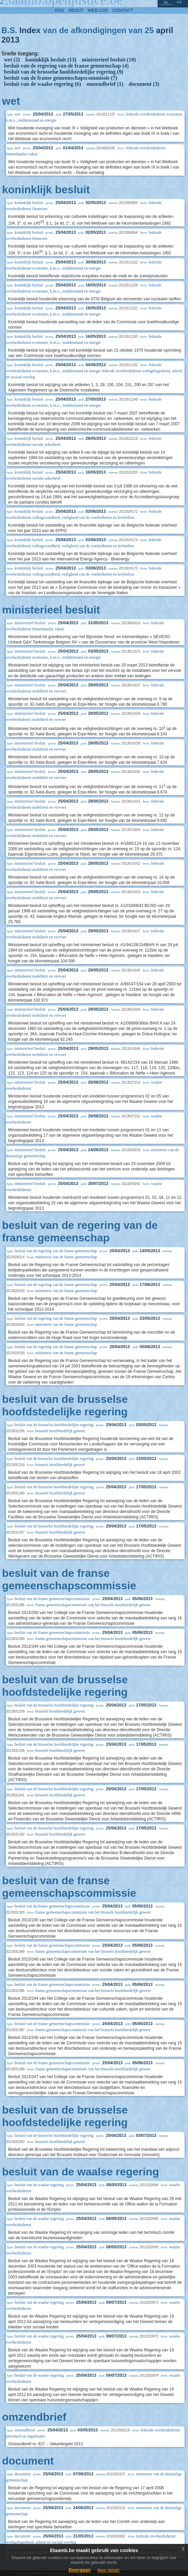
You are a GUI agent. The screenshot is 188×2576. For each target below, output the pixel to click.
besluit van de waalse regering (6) (42, 84)
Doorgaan (80, 2570)
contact (123, 10)
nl (166, 2)
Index (30, 30)
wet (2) (12, 59)
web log (98, 10)
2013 (10, 39)
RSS (59, 10)
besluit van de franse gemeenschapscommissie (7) (60, 78)
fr (179, 2)
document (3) (144, 84)
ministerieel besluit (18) (109, 59)
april (164, 30)
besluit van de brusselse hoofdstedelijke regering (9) (63, 72)
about (75, 10)
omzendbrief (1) (105, 84)
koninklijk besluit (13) (50, 59)
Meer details (108, 2570)
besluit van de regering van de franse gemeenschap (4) (66, 66)
